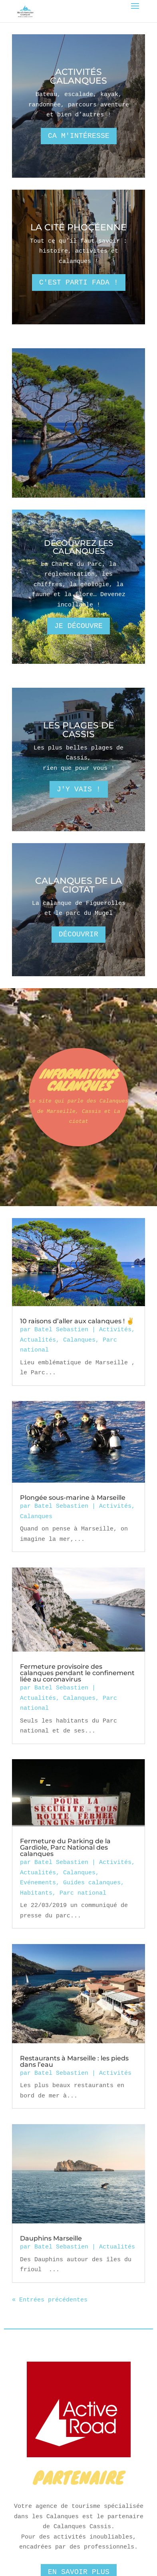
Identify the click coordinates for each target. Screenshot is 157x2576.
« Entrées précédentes (49, 2299)
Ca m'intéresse (78, 136)
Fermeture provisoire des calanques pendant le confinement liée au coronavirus (77, 1673)
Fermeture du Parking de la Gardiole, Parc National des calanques (65, 1847)
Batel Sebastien (61, 1329)
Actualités (38, 1339)
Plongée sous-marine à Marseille (72, 1497)
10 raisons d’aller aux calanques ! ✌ (77, 1321)
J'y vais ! (79, 789)
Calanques (79, 1339)
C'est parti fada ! (78, 282)
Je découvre (78, 626)
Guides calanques (92, 1882)
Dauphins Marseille (51, 2238)
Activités (115, 1329)
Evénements (38, 1882)
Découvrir (78, 934)
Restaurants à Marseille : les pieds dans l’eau (74, 2061)
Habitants (36, 1892)
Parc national (83, 1892)
